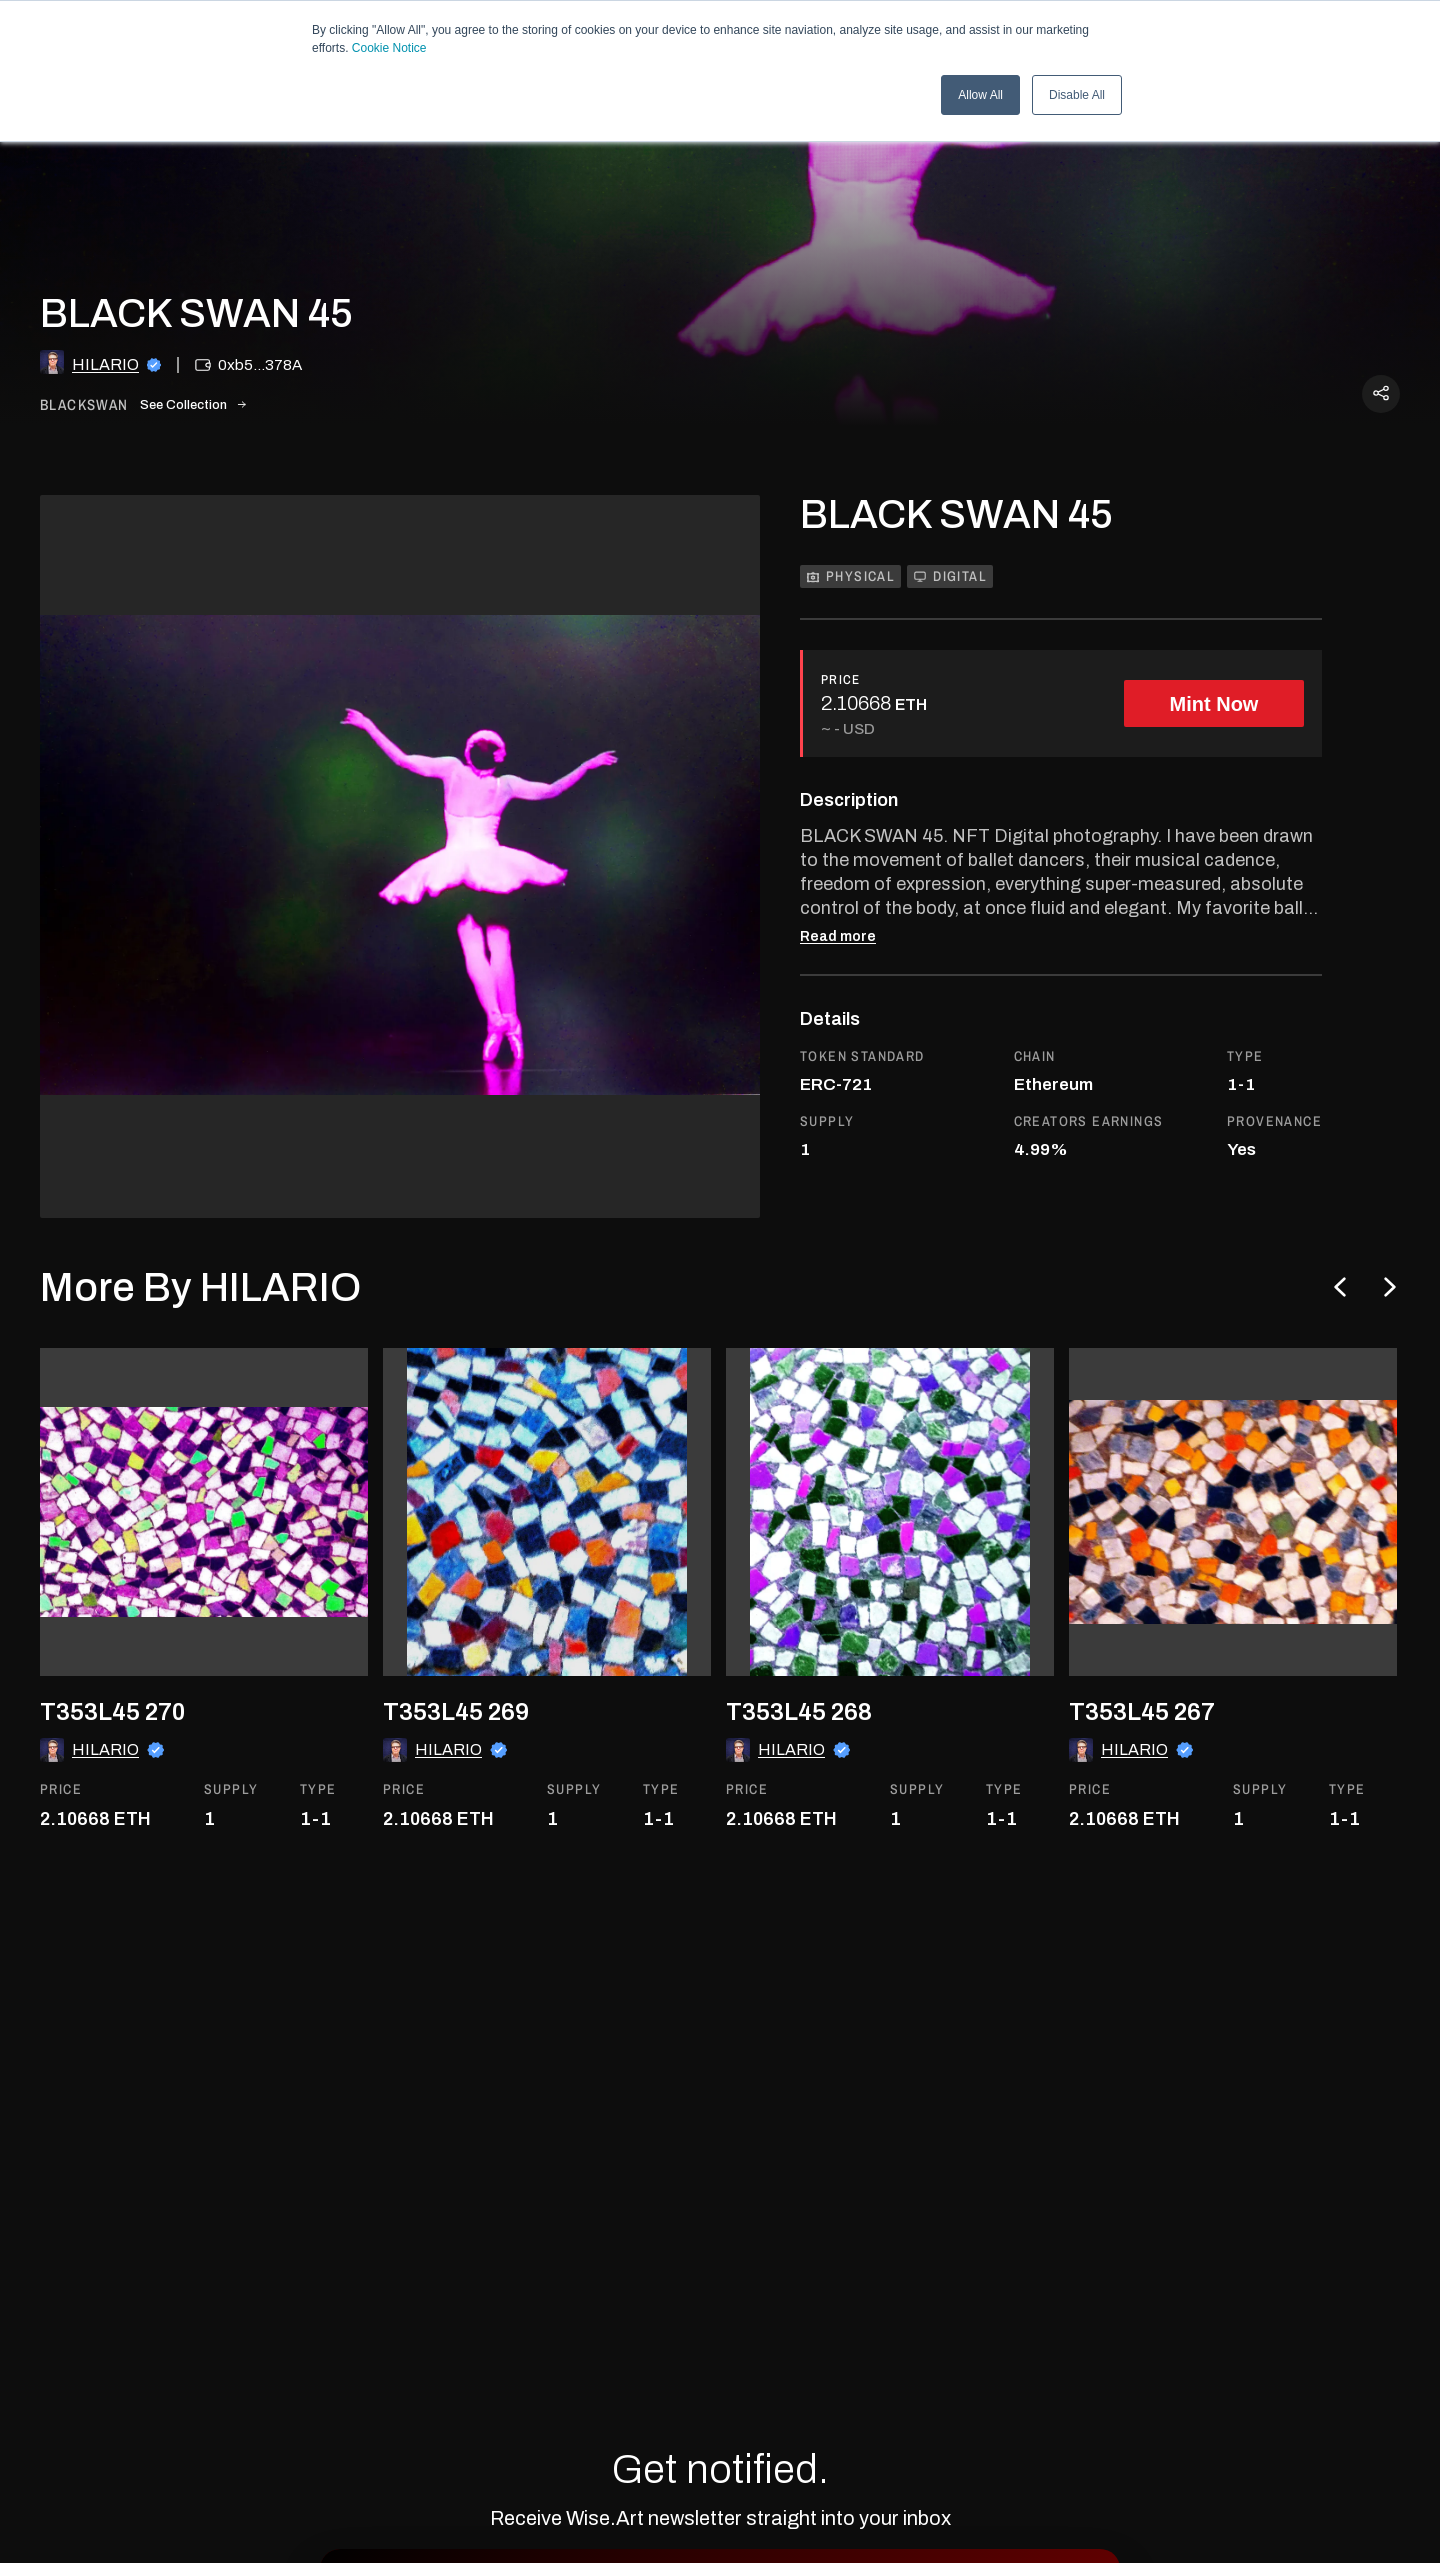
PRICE (841, 679)
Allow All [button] (980, 95)
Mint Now (1214, 704)
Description (849, 800)
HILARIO (105, 364)
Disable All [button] (1077, 95)
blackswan (84, 405)
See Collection (193, 405)
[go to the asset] (204, 1512)
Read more (838, 937)
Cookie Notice (389, 48)
